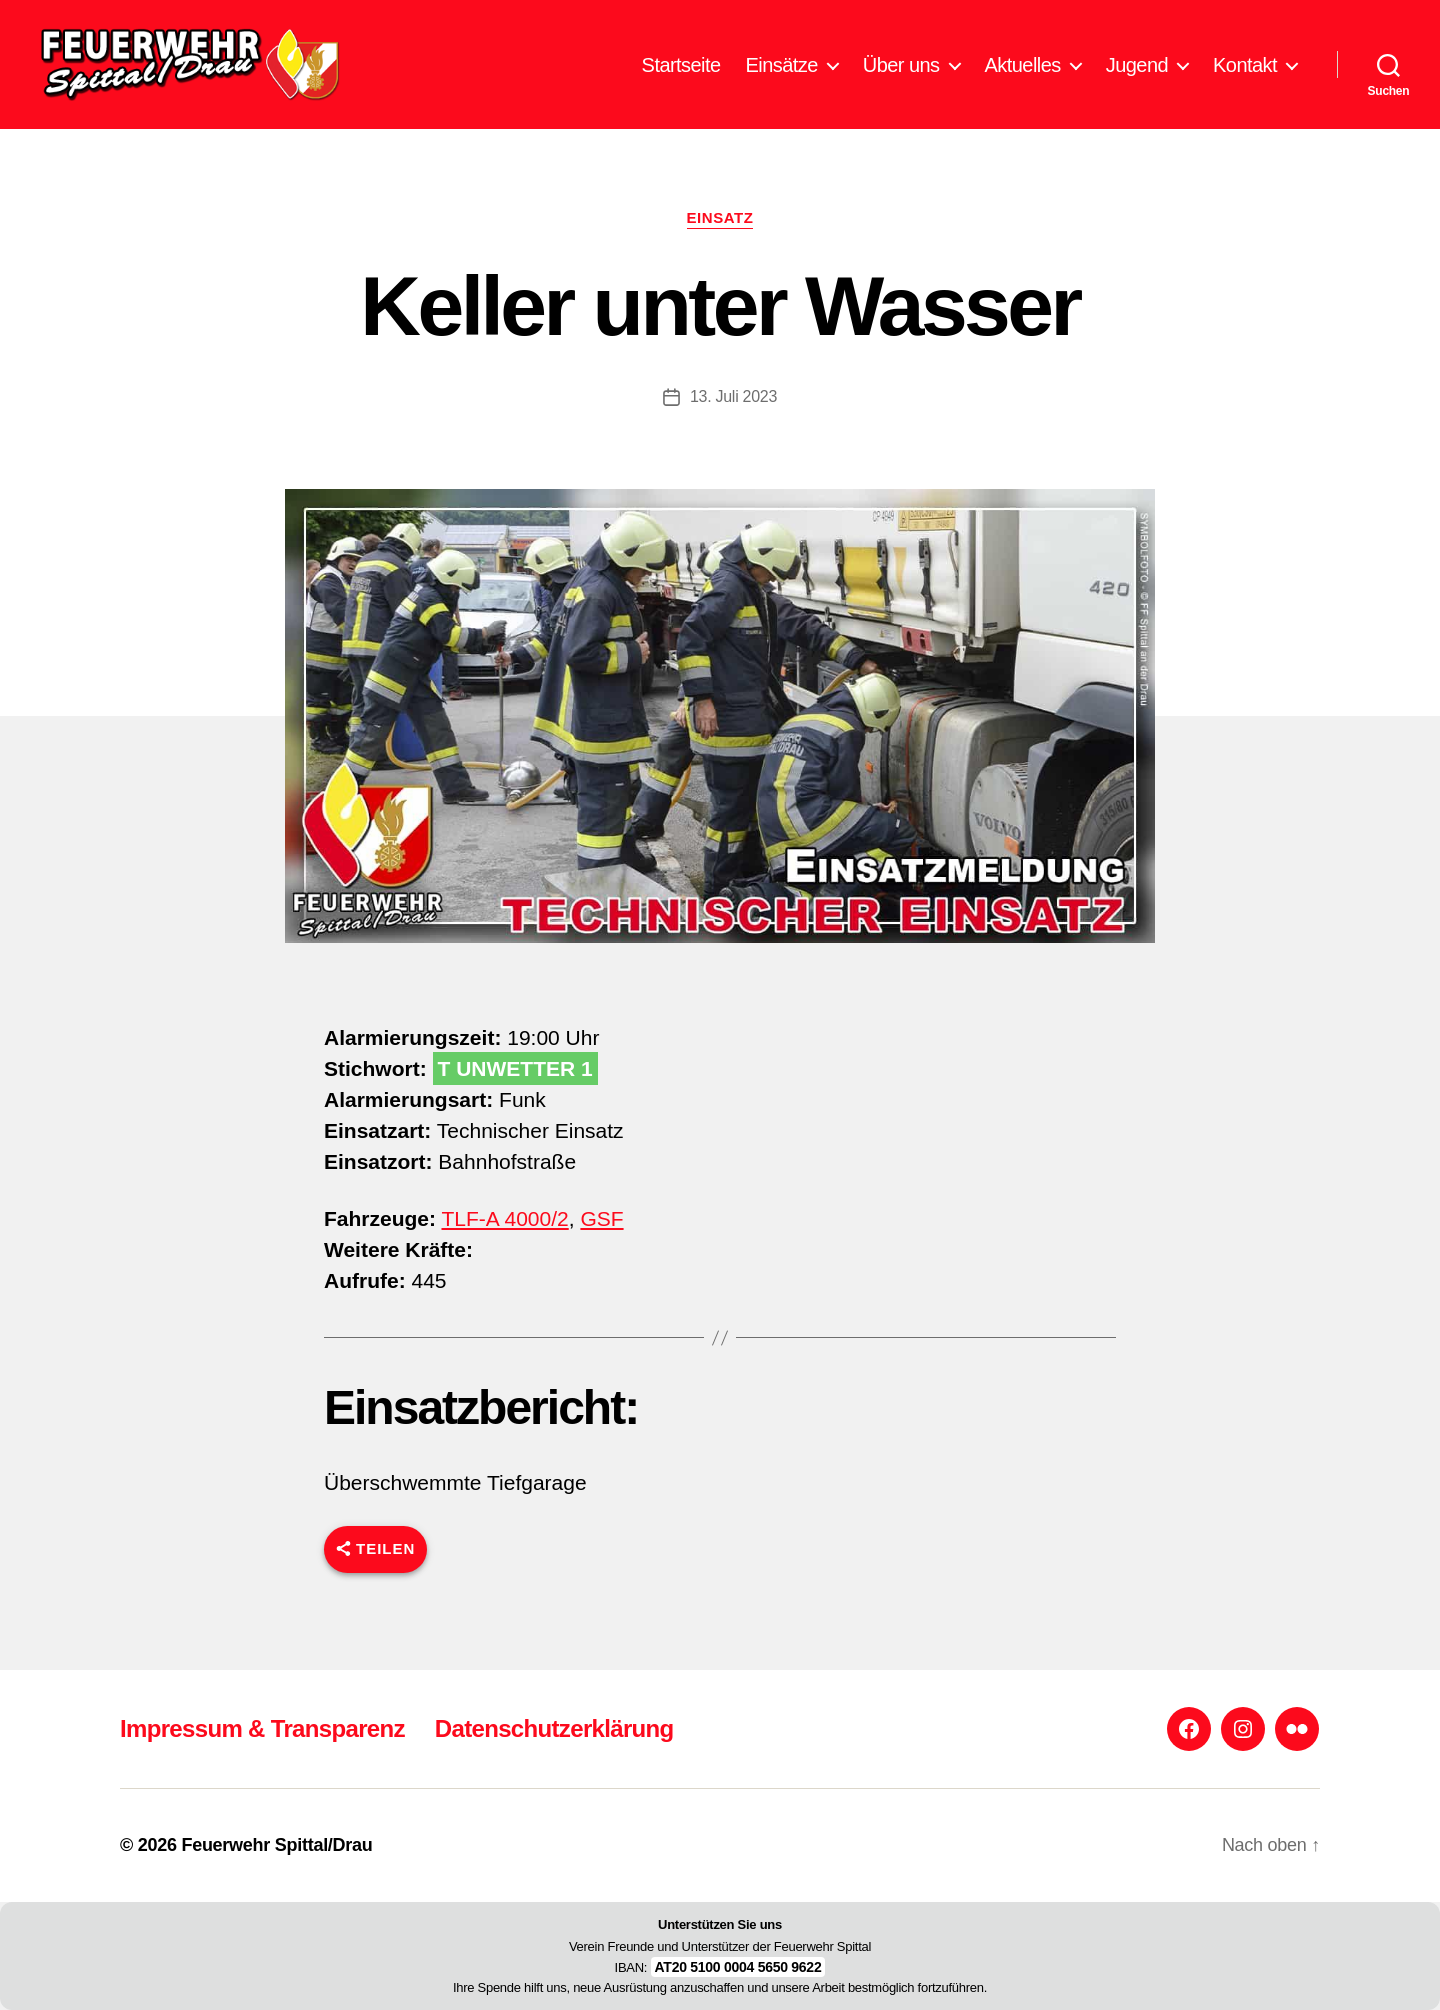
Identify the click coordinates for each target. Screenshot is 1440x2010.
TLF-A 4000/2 (504, 1235)
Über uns (901, 73)
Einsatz (720, 234)
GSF (601, 1235)
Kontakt (1245, 73)
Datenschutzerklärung (554, 1728)
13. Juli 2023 (733, 412)
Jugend (1137, 73)
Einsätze (782, 73)
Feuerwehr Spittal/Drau (276, 1845)
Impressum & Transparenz (262, 1728)
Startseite (681, 73)
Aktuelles (1023, 73)
